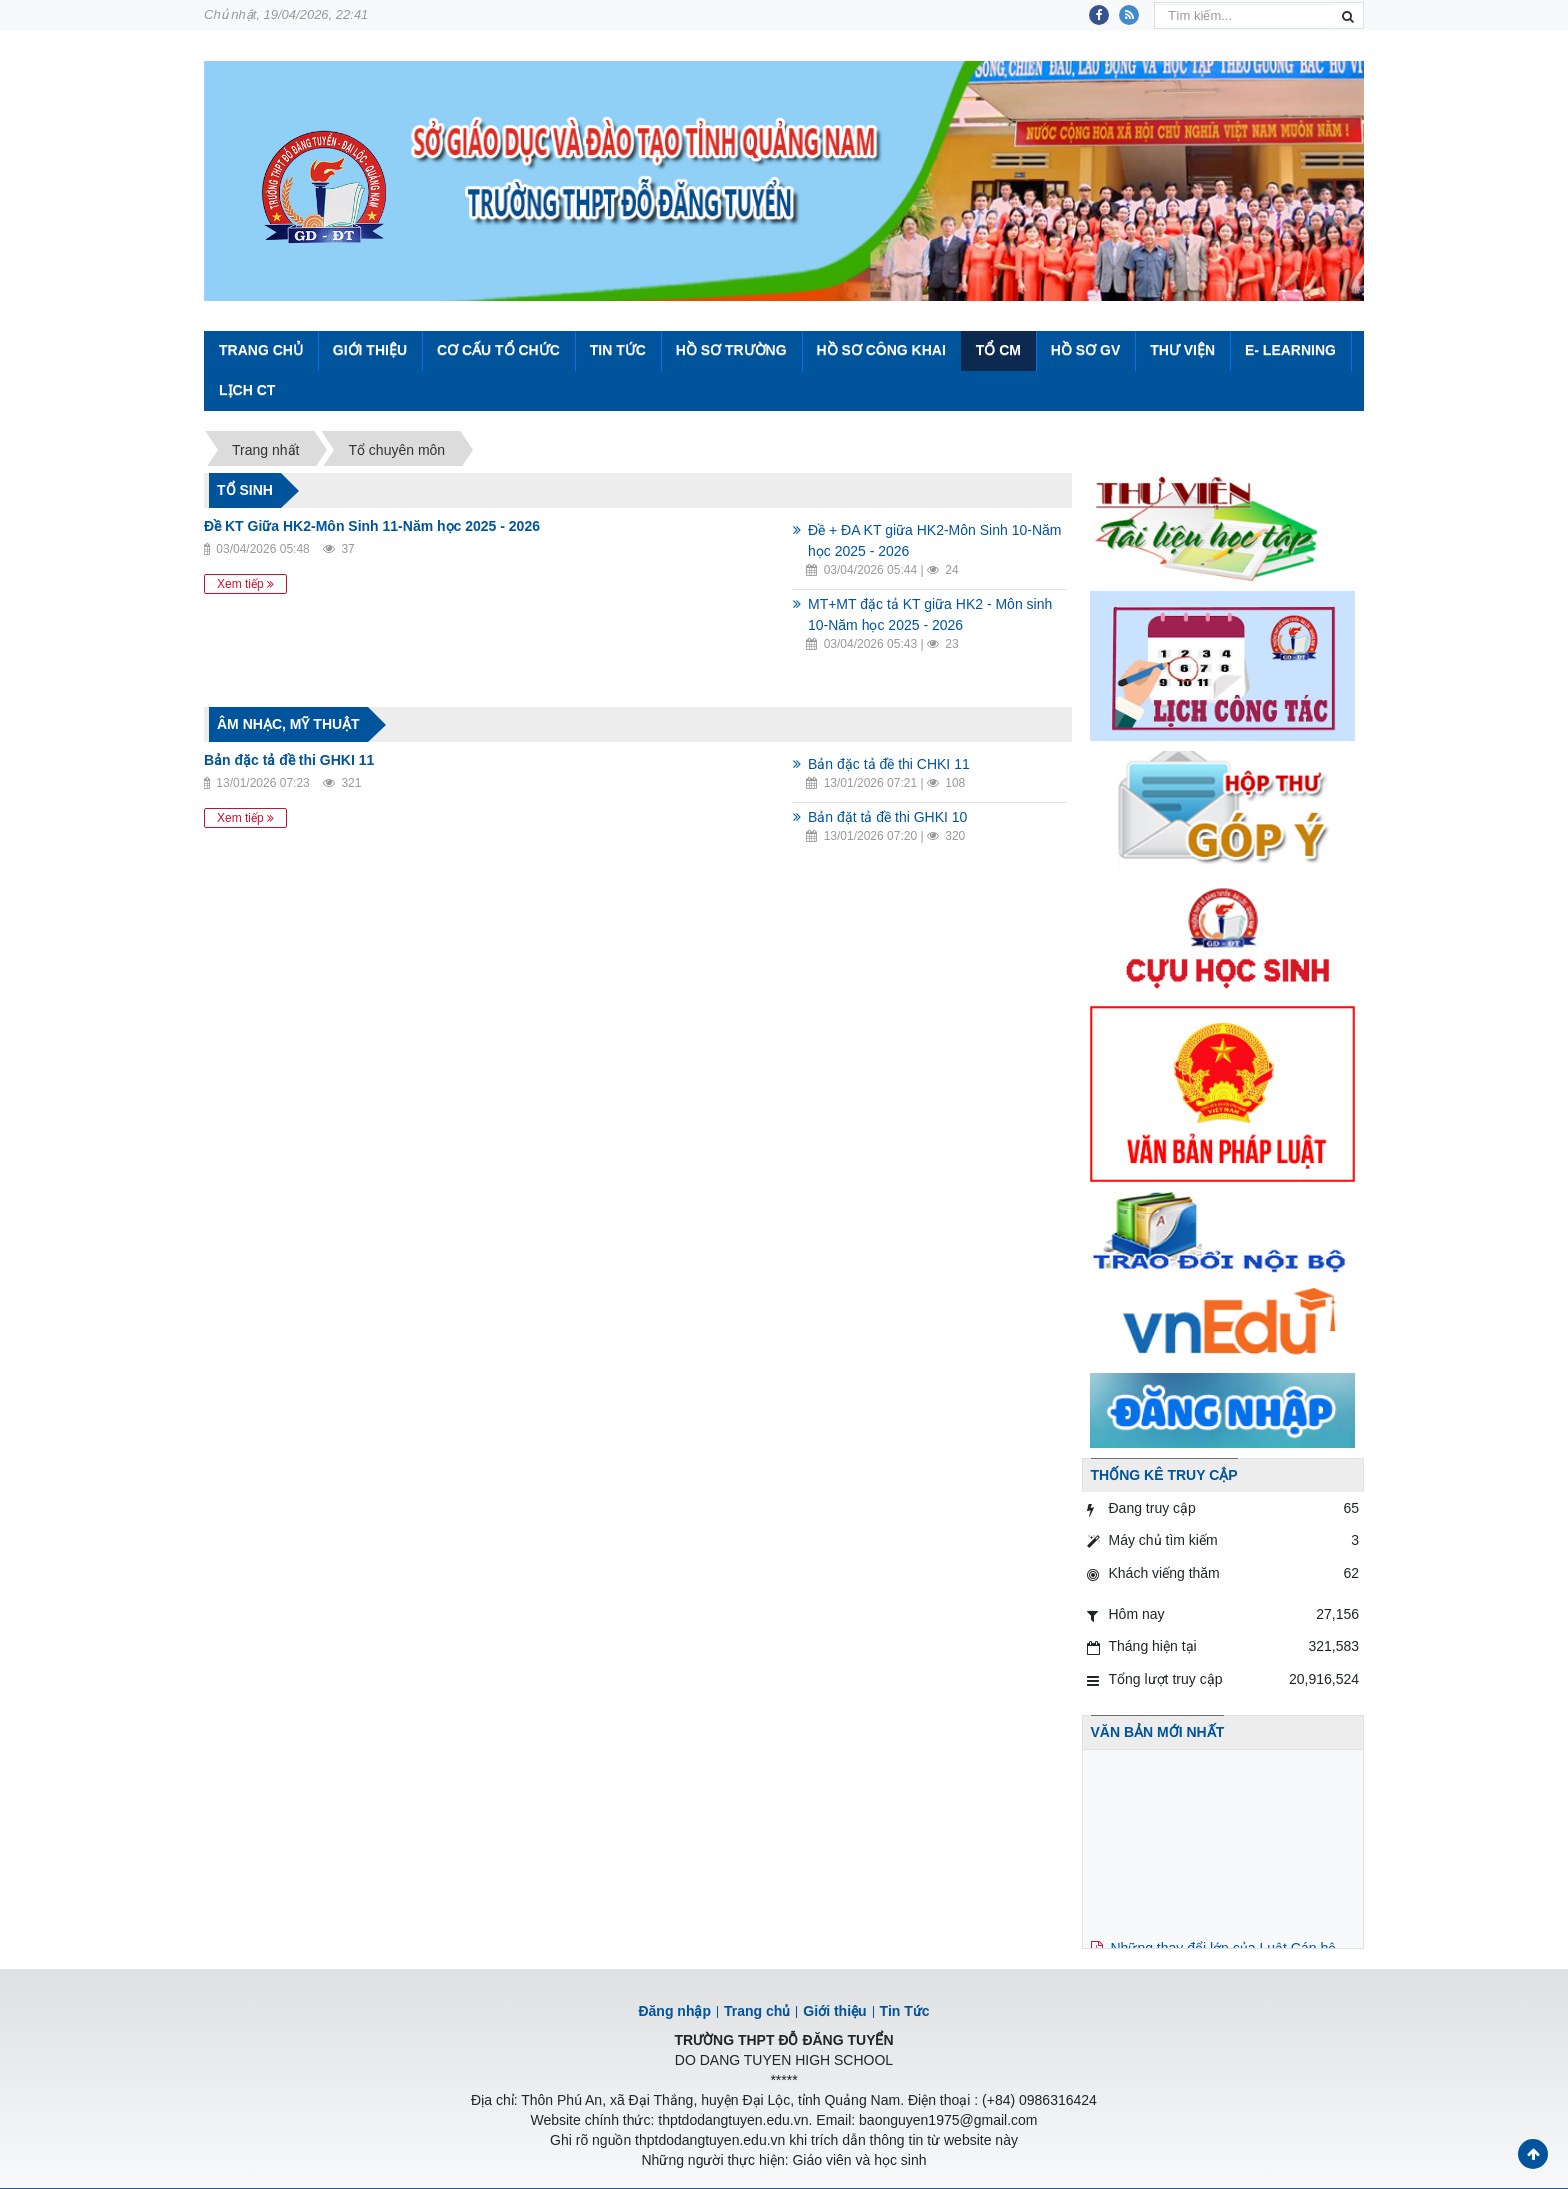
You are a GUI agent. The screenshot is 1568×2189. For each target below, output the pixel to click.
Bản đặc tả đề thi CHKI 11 (889, 764)
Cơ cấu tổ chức (498, 350)
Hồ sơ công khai (880, 350)
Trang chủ (757, 2011)
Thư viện (1182, 350)
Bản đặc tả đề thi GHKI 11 (289, 760)
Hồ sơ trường (731, 350)
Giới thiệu (370, 350)
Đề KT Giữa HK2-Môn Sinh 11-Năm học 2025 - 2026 (372, 526)
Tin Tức (618, 350)
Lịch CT (247, 390)
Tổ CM (998, 350)
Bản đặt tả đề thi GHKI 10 (887, 817)
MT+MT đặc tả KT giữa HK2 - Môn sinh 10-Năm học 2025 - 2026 (930, 614)
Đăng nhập (674, 2011)
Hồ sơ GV (1085, 350)
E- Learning (1290, 350)
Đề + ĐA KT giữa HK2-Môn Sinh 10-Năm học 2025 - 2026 (934, 540)
